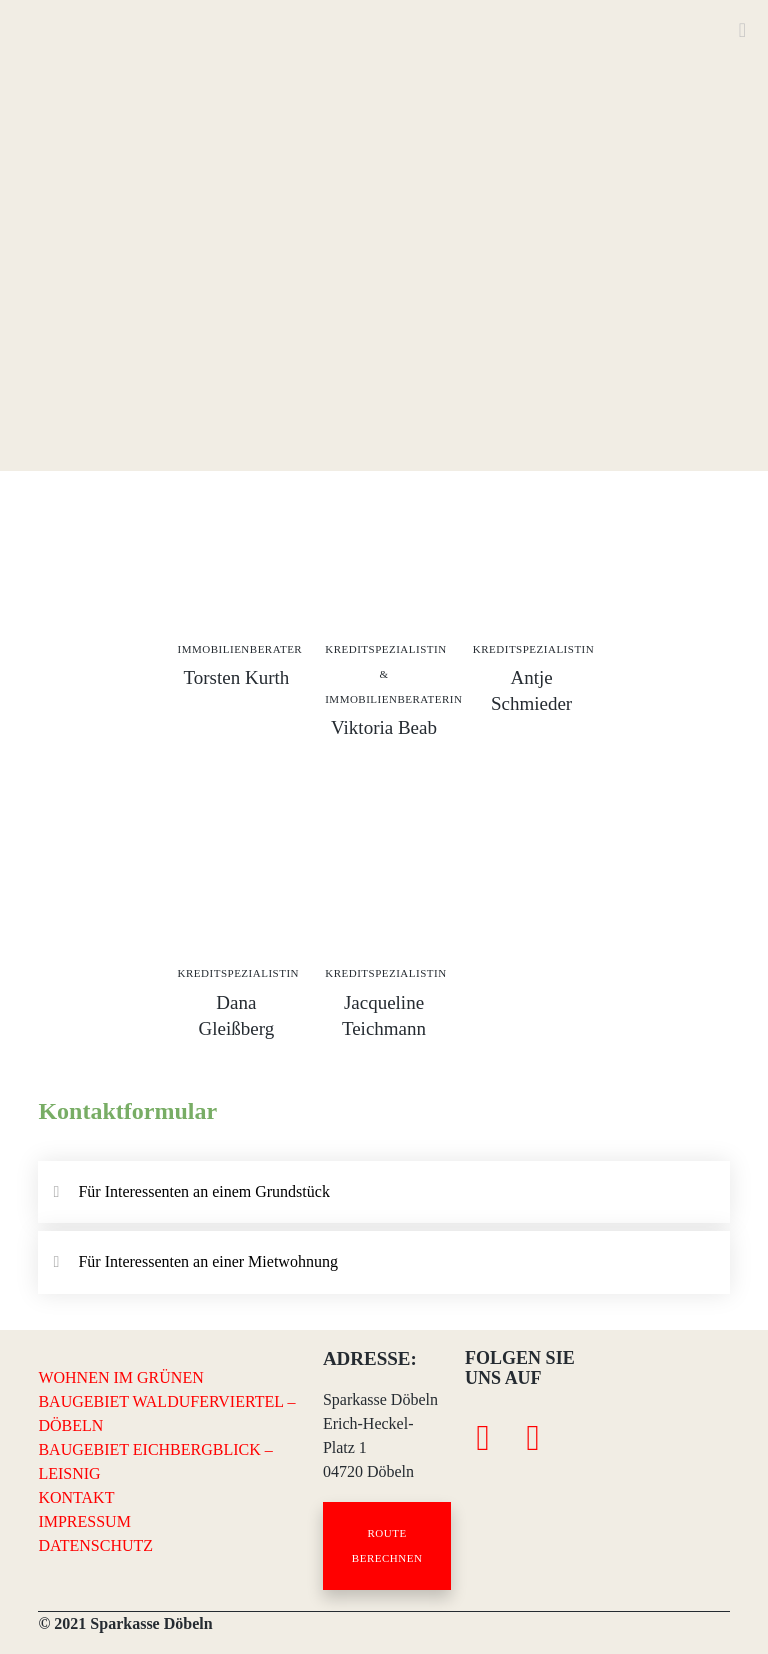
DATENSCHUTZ (95, 1545)
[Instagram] (533, 1435)
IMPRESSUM (84, 1521)
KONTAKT (76, 1497)
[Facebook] (483, 1435)
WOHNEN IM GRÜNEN (120, 1377)
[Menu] (735, 30)
